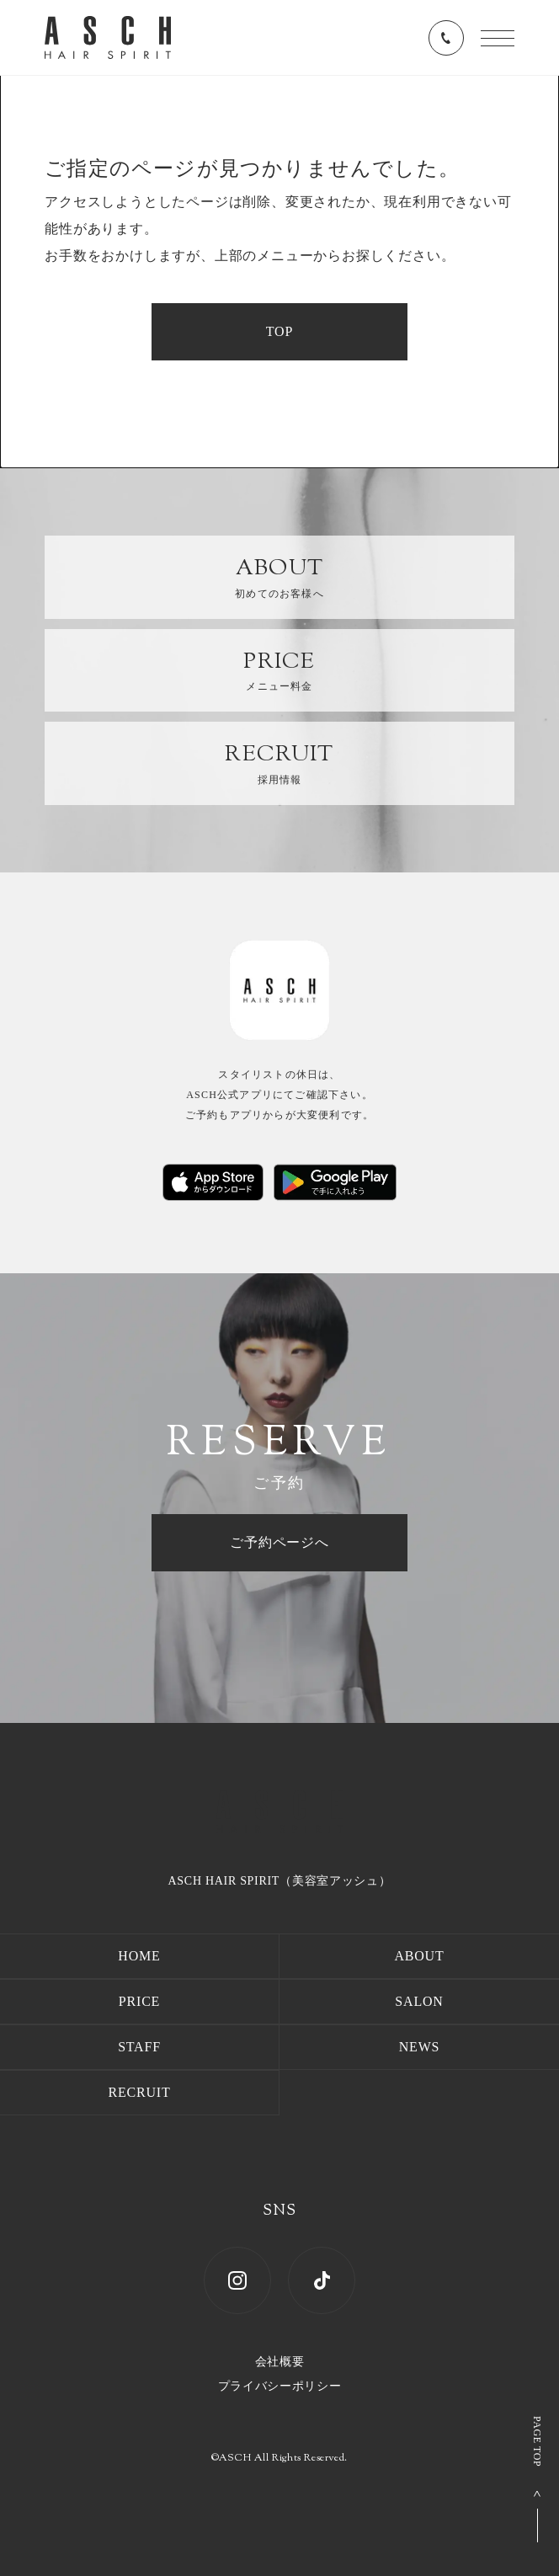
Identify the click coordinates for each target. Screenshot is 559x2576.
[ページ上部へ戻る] (542, 2479)
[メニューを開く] (497, 38)
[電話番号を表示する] (446, 38)
